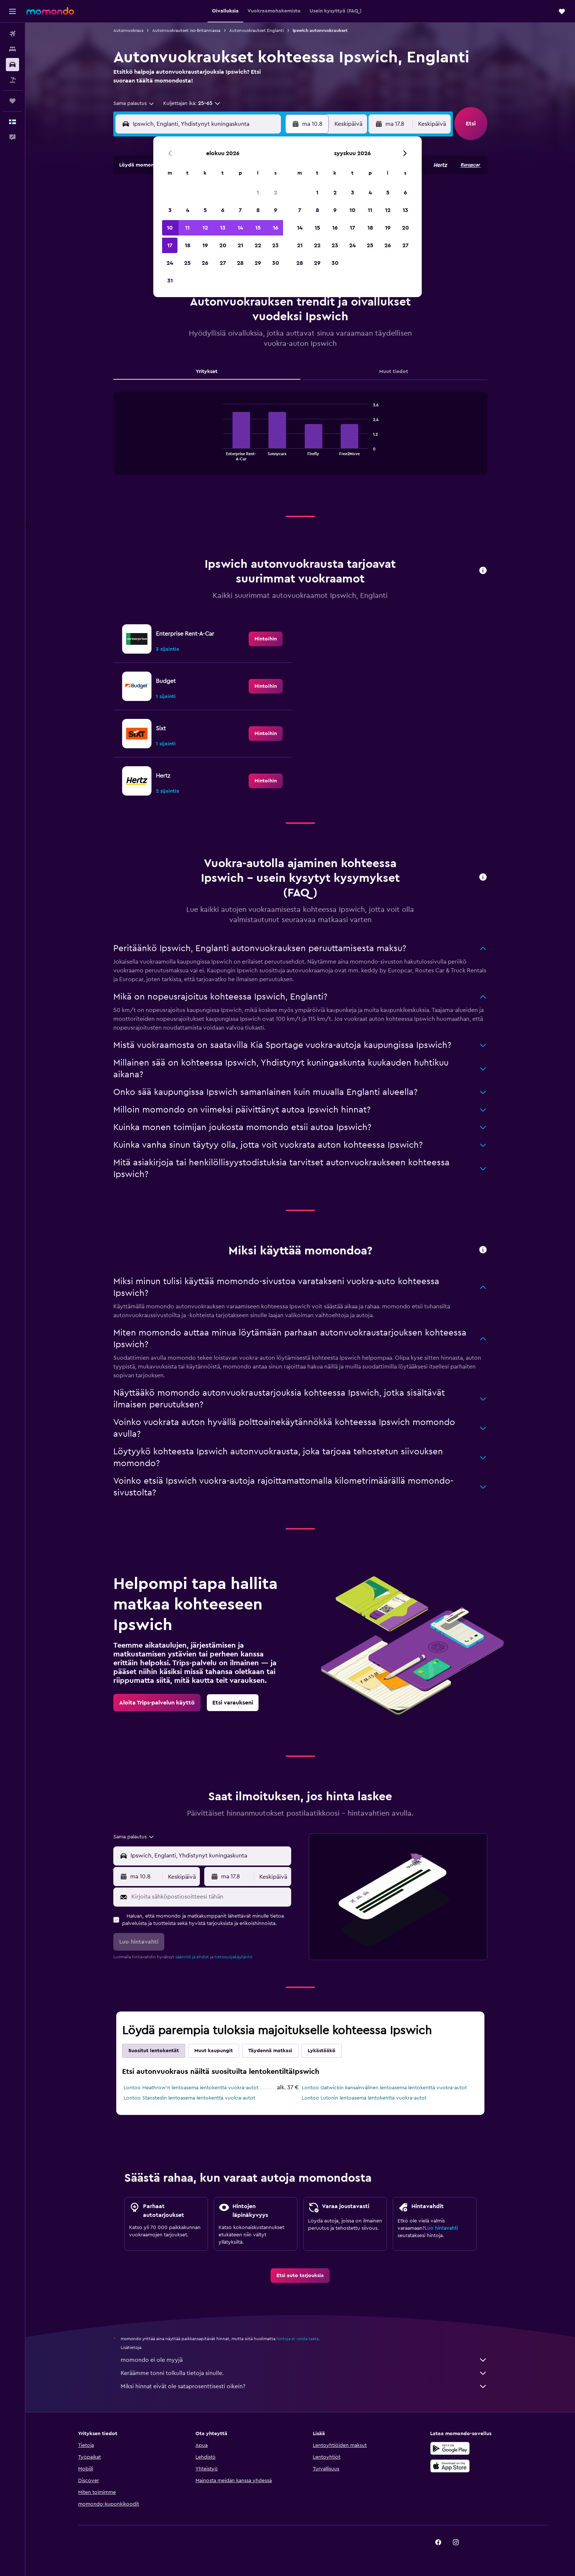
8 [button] (258, 210)
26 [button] (205, 263)
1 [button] (258, 193)
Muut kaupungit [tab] (213, 2050)
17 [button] (169, 245)
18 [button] (187, 245)
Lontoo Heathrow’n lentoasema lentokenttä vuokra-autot (191, 2087)
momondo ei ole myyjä (304, 2360)
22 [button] (257, 245)
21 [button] (240, 245)
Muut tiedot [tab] (393, 371)
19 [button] (205, 245)
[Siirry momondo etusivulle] (50, 11)
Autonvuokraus (128, 30)
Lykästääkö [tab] (322, 2050)
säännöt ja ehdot (192, 1957)
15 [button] (258, 228)
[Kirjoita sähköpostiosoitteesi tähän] (209, 1897)
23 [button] (275, 245)
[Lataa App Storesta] (450, 2466)
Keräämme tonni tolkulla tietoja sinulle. (304, 2373)
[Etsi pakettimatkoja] (12, 80)
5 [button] (205, 210)
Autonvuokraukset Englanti (256, 30)
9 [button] (275, 210)
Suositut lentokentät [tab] (153, 2050)
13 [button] (223, 228)
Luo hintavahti (441, 2228)
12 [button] (205, 228)
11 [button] (187, 228)
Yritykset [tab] (206, 371)
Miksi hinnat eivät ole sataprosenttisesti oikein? (304, 2386)
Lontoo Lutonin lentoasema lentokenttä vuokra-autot (364, 2098)
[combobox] (134, 103)
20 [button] (222, 245)
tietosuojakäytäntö (233, 1957)
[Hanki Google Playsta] (450, 2448)
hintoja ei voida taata (297, 2338)
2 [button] (275, 193)
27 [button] (223, 263)
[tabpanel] (300, 440)
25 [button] (187, 263)
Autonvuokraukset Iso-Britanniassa (186, 30)
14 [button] (240, 228)
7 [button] (240, 210)
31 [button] (170, 281)
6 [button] (222, 210)
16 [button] (275, 228)
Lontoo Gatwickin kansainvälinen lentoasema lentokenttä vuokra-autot (384, 2087)
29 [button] (257, 263)
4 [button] (187, 210)
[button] (12, 11)
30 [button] (275, 263)
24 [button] (169, 263)
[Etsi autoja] (12, 64)
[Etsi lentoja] (12, 33)
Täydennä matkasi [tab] (270, 2050)
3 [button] (170, 210)
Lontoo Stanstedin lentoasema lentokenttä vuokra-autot (189, 2098)
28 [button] (240, 263)
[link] (266, 639)
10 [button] (170, 228)
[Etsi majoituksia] (12, 49)
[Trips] (12, 101)
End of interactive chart (219, 454)
